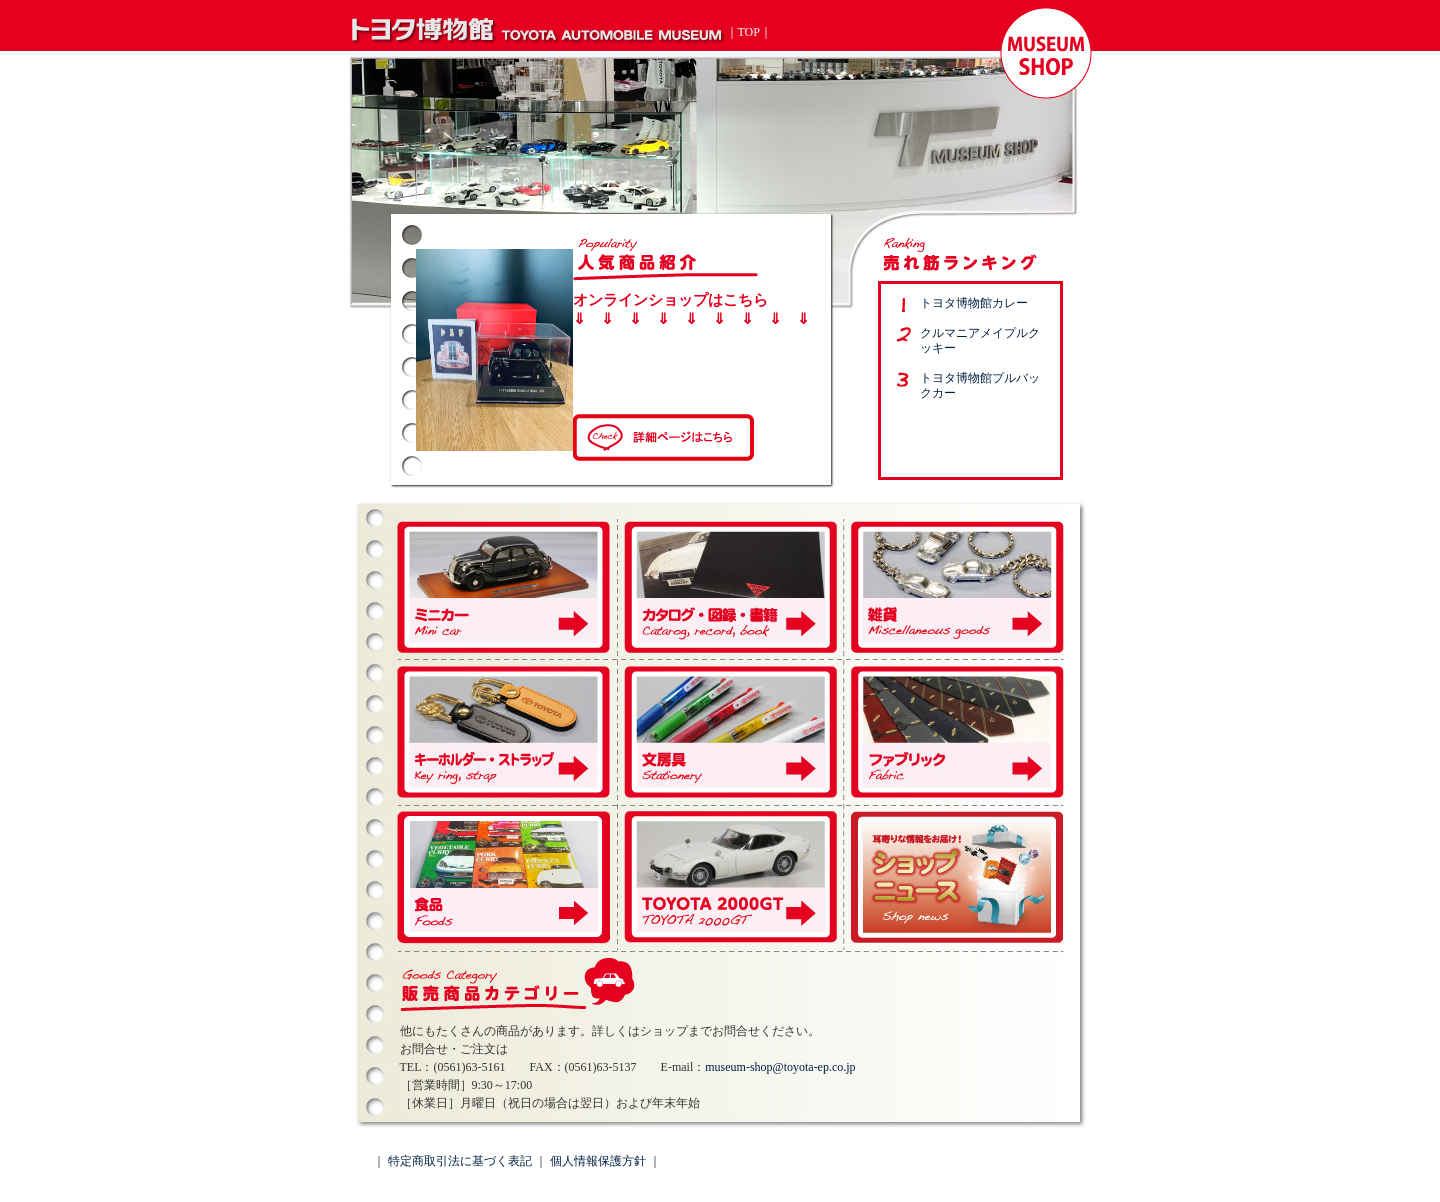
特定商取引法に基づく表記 (460, 1161)
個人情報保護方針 (598, 1161)
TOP (749, 32)
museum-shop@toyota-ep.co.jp (780, 1067)
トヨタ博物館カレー (974, 303)
